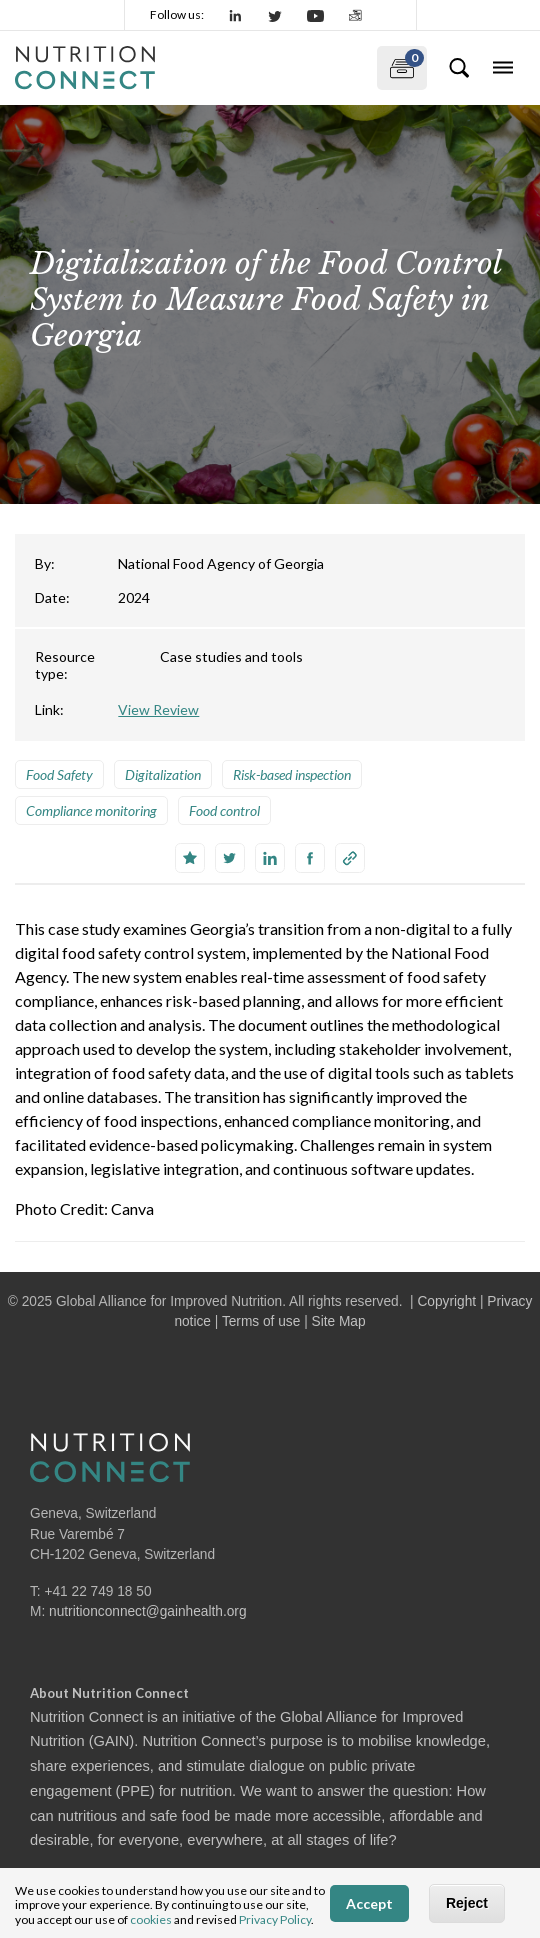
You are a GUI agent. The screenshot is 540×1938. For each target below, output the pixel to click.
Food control (224, 810)
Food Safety (59, 774)
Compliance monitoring (91, 810)
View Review (158, 709)
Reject (467, 1903)
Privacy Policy (275, 1919)
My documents (400, 64)
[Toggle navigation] (503, 68)
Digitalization (163, 774)
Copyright (446, 1301)
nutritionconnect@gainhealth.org (148, 1611)
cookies (151, 1919)
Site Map (339, 1321)
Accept (369, 1903)
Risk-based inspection (292, 774)
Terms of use (261, 1321)
